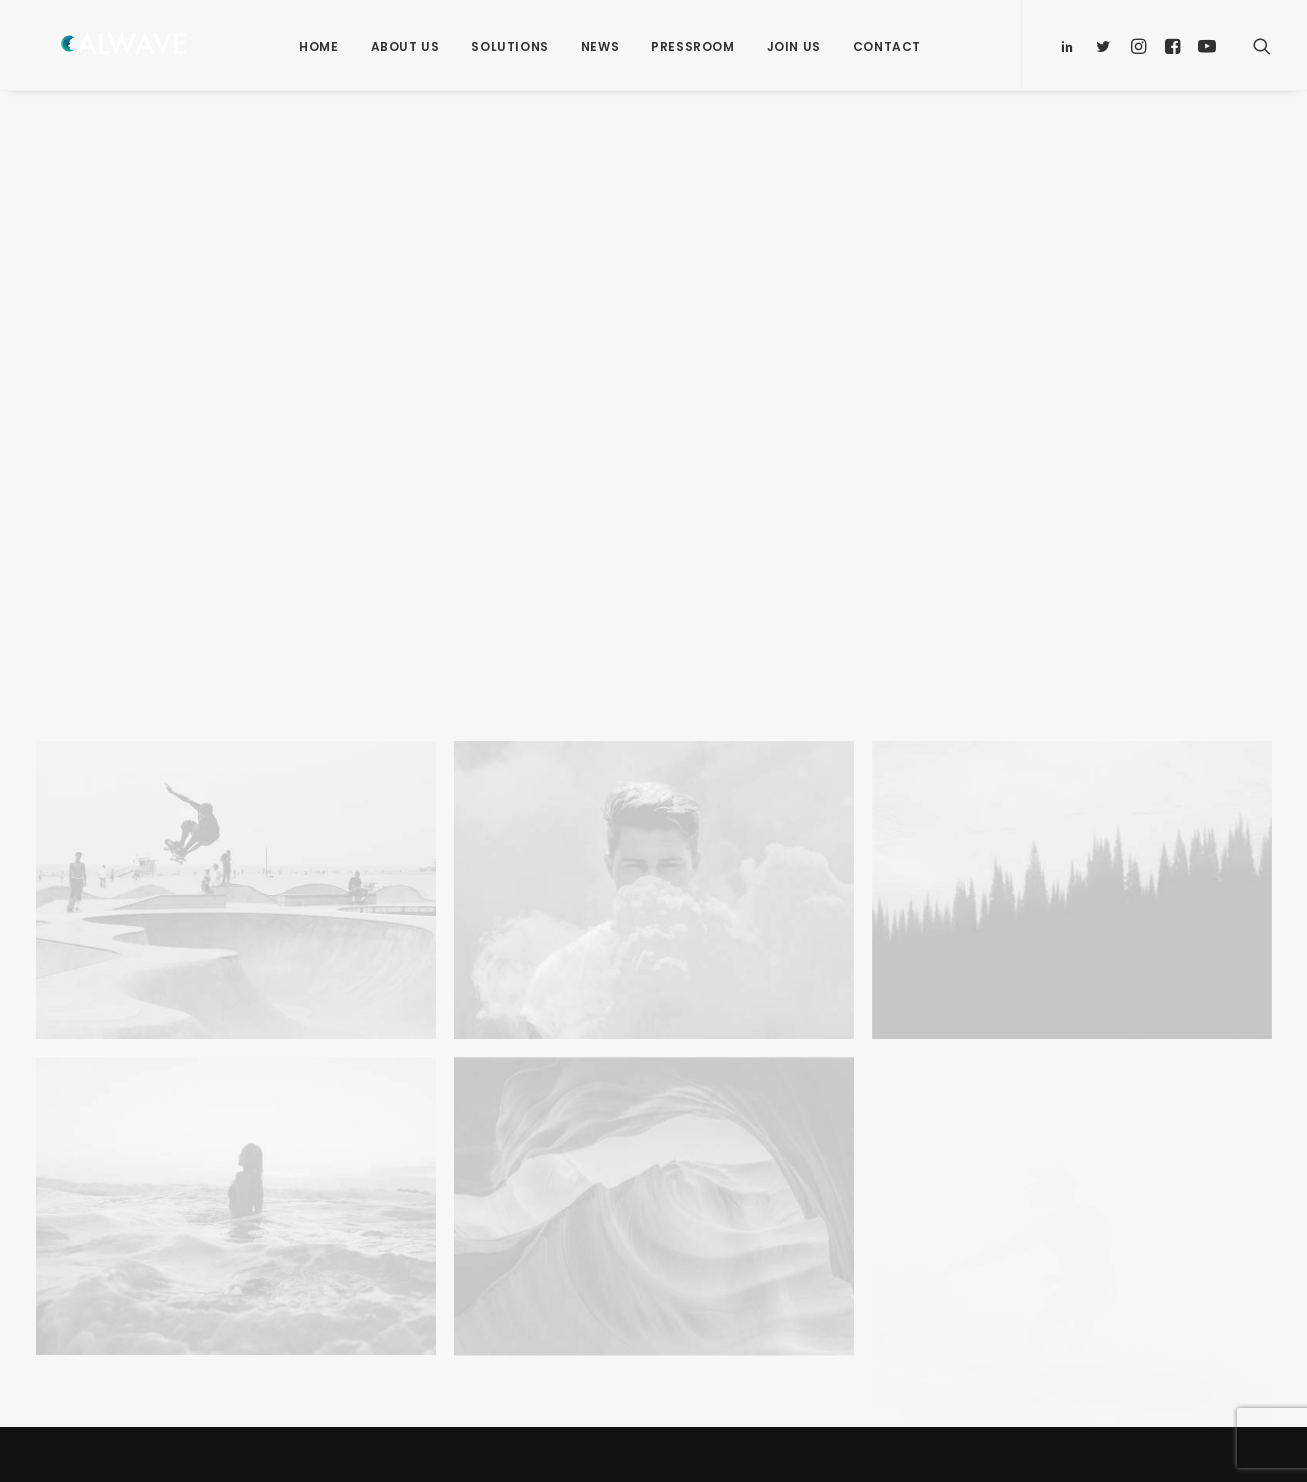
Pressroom (692, 46)
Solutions (509, 46)
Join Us (794, 46)
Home (318, 46)
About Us (405, 46)
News (600, 46)
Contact (887, 46)
